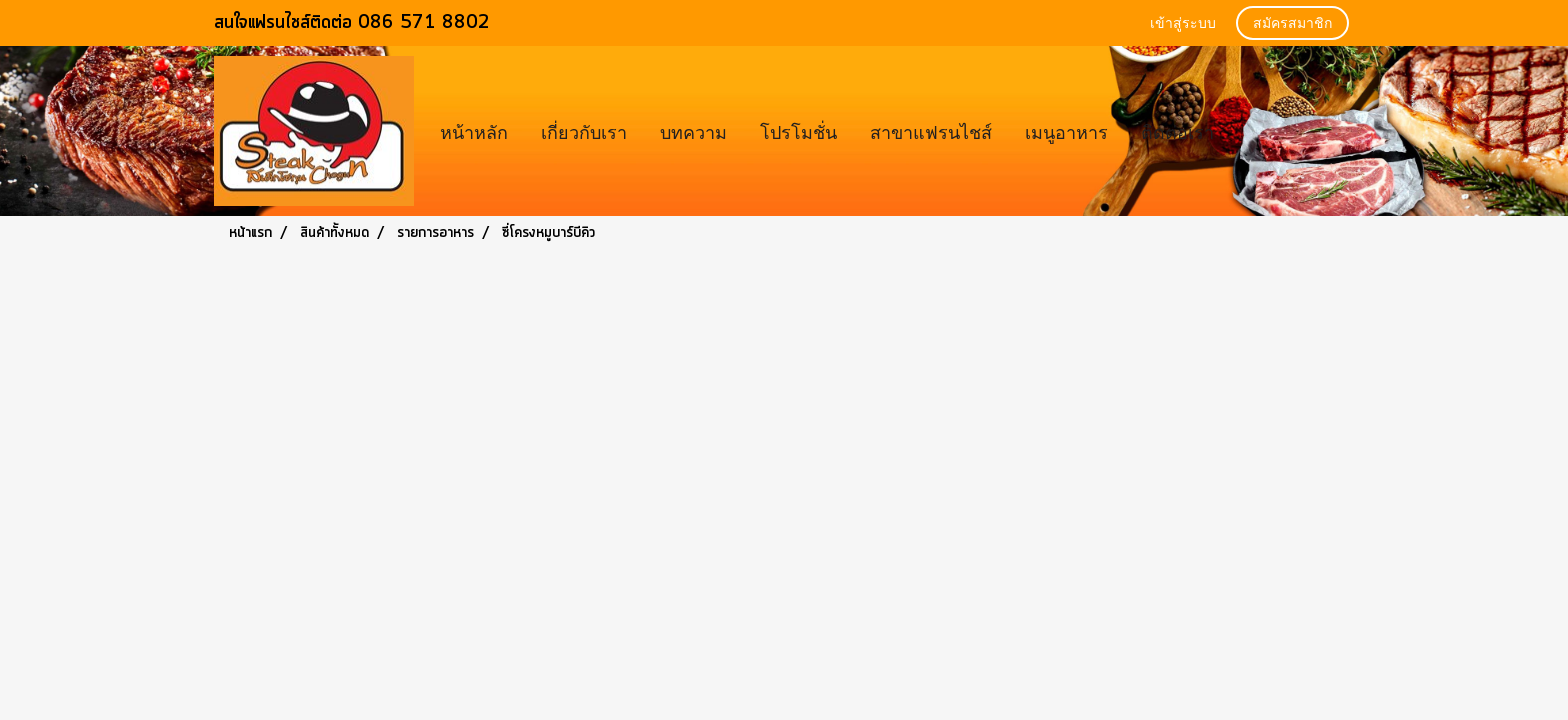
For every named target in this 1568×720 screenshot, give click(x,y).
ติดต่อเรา (1177, 130)
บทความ (693, 130)
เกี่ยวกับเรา (584, 130)
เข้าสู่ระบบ (1183, 24)
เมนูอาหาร (1066, 130)
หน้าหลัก (474, 130)
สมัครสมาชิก (1292, 24)
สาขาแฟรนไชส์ (931, 130)
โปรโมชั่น (798, 130)
